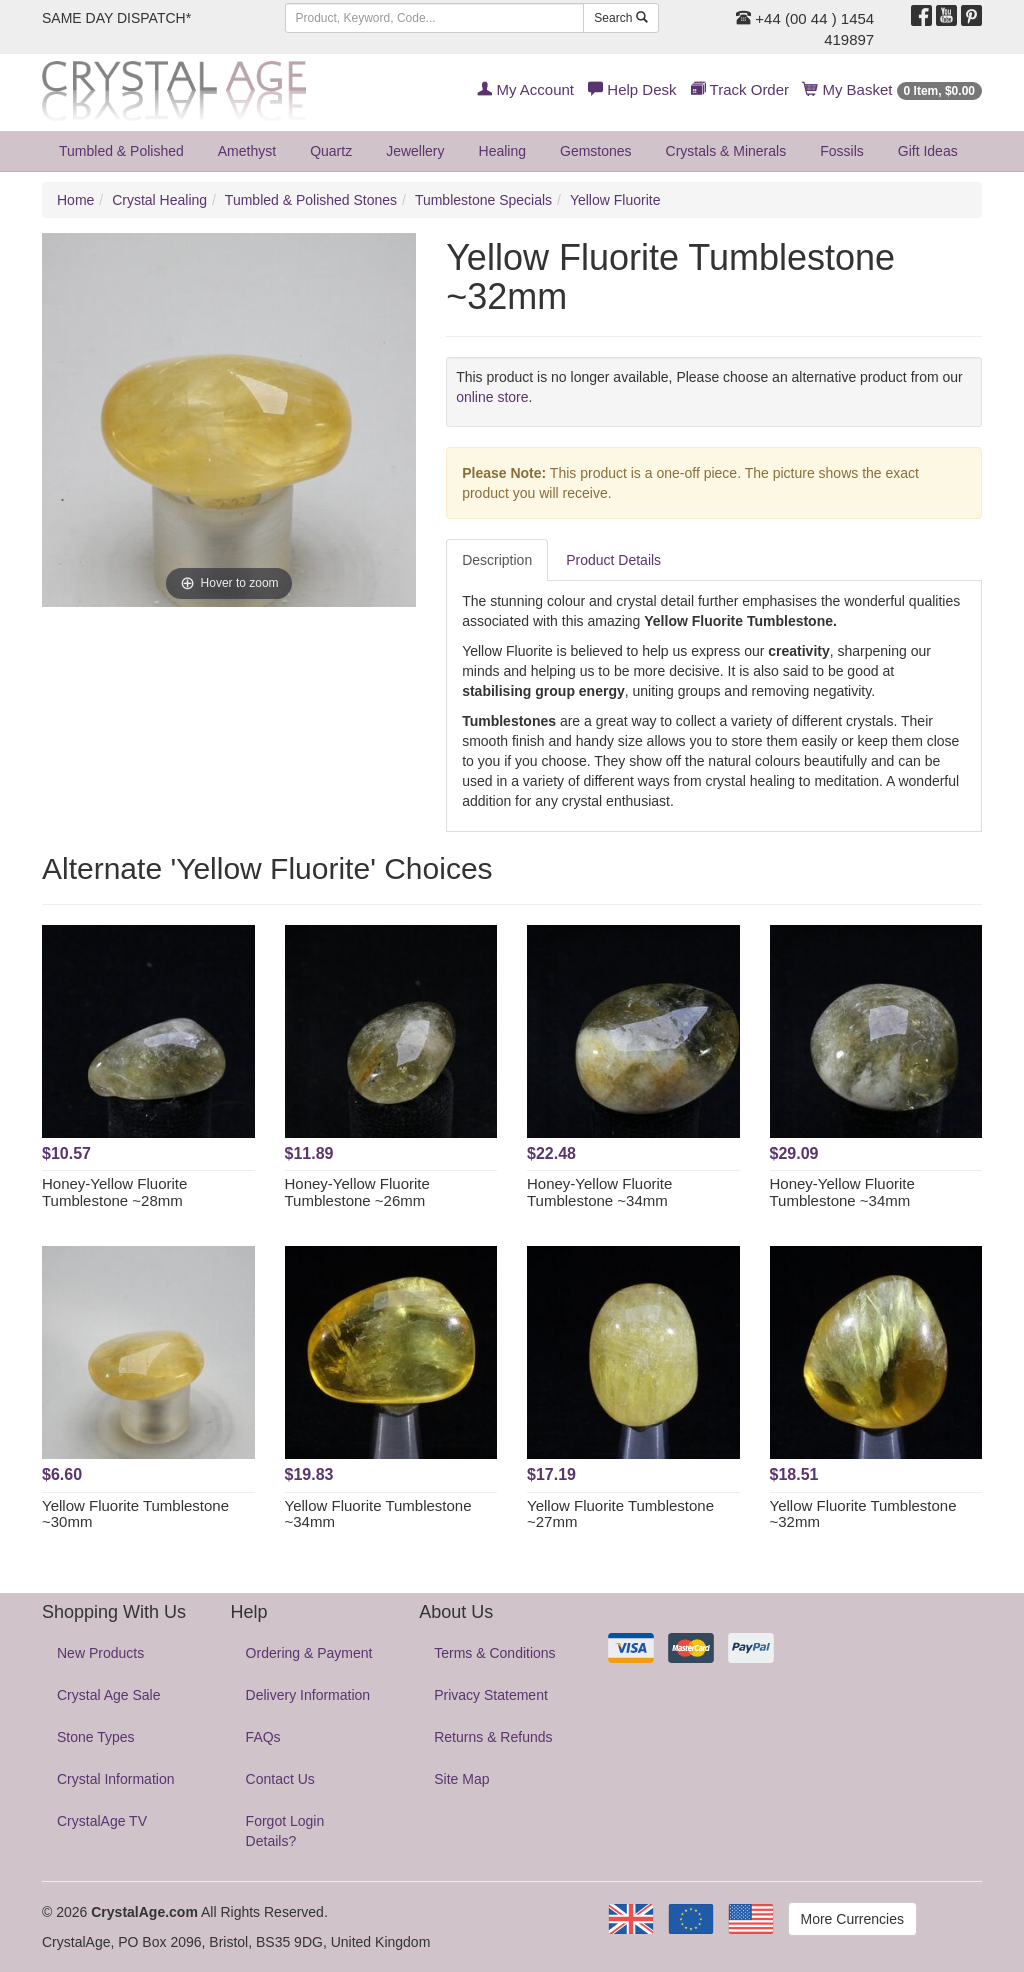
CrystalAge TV (102, 1821)
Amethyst (247, 151)
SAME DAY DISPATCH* (116, 18)
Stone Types (96, 1737)
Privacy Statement (491, 1695)
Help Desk (632, 89)
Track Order (740, 89)
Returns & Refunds (493, 1737)
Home (75, 200)
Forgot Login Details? (285, 1831)
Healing (502, 151)
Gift (928, 151)
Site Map (461, 1779)
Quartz (331, 151)
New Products (100, 1653)
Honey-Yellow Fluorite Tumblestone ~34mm (599, 1192)
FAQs (263, 1737)
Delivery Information (308, 1695)
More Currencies (852, 1919)
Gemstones (596, 151)
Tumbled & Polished (121, 151)
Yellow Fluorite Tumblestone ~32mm (863, 1514)
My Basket (892, 89)
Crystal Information (115, 1779)
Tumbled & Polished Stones (311, 200)
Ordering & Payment (309, 1653)
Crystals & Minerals (726, 151)
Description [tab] (497, 560)
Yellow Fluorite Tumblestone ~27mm (620, 1514)
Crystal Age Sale (109, 1695)
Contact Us (280, 1779)
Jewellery (415, 151)
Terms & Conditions (494, 1653)
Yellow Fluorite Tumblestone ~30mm (135, 1514)
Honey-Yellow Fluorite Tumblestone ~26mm (357, 1192)
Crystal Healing (159, 200)
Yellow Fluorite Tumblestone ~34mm (378, 1514)
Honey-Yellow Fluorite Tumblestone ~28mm (114, 1192)
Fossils (842, 151)
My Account (525, 89)
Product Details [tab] (613, 560)
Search (620, 18)
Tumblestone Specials (483, 200)
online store (492, 397)
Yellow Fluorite (615, 200)
